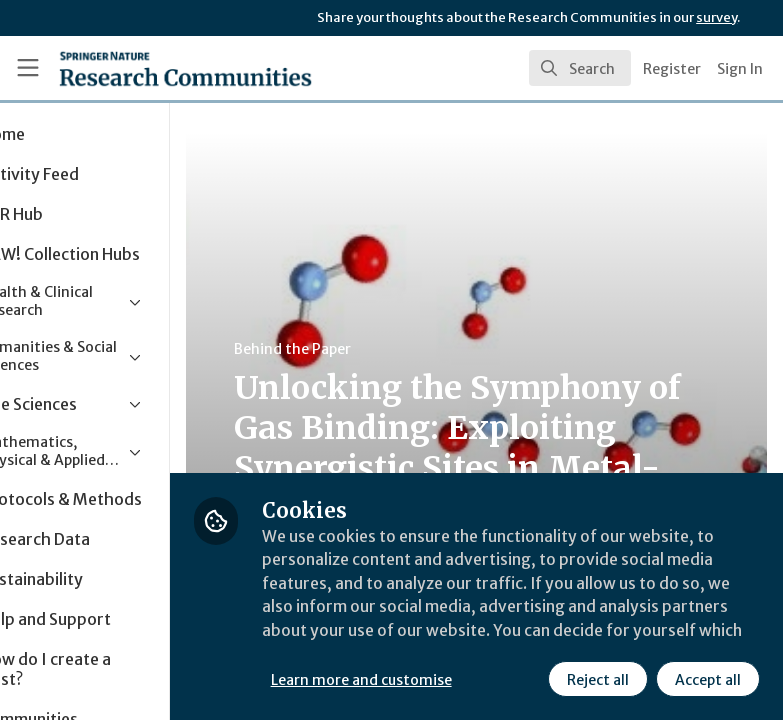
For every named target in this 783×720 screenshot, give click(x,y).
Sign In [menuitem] (740, 69)
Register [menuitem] (672, 69)
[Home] (142, 68)
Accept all (707, 679)
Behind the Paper (378, 349)
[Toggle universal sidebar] (28, 68)
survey (716, 17)
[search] (580, 68)
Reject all (597, 679)
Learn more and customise (446, 679)
